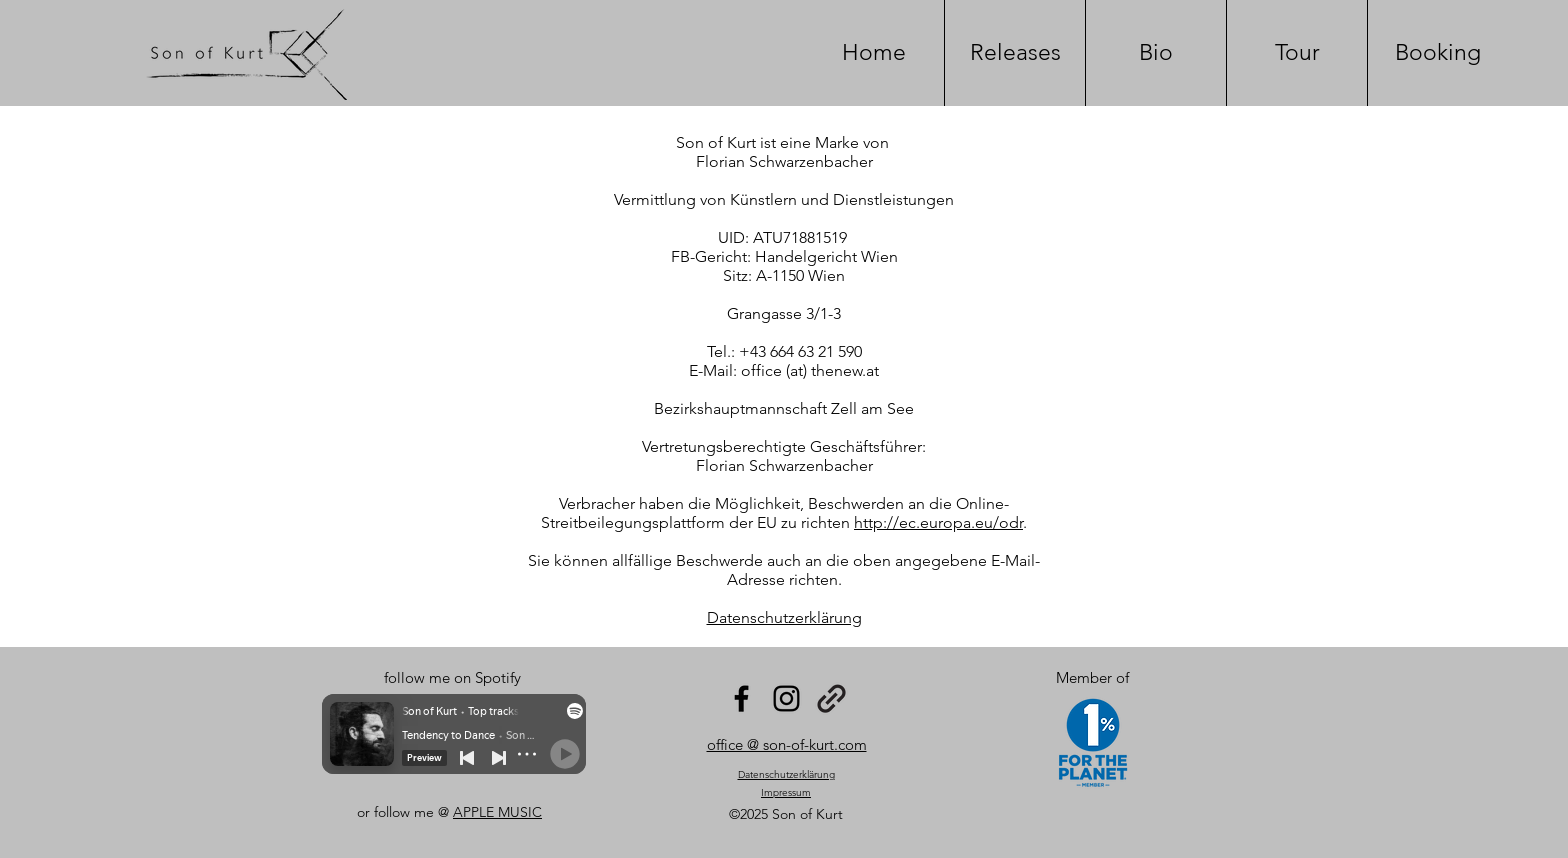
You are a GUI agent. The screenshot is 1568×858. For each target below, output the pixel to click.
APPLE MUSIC (497, 812)
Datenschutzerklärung (784, 617)
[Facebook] (741, 698)
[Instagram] (786, 698)
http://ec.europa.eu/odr (938, 522)
